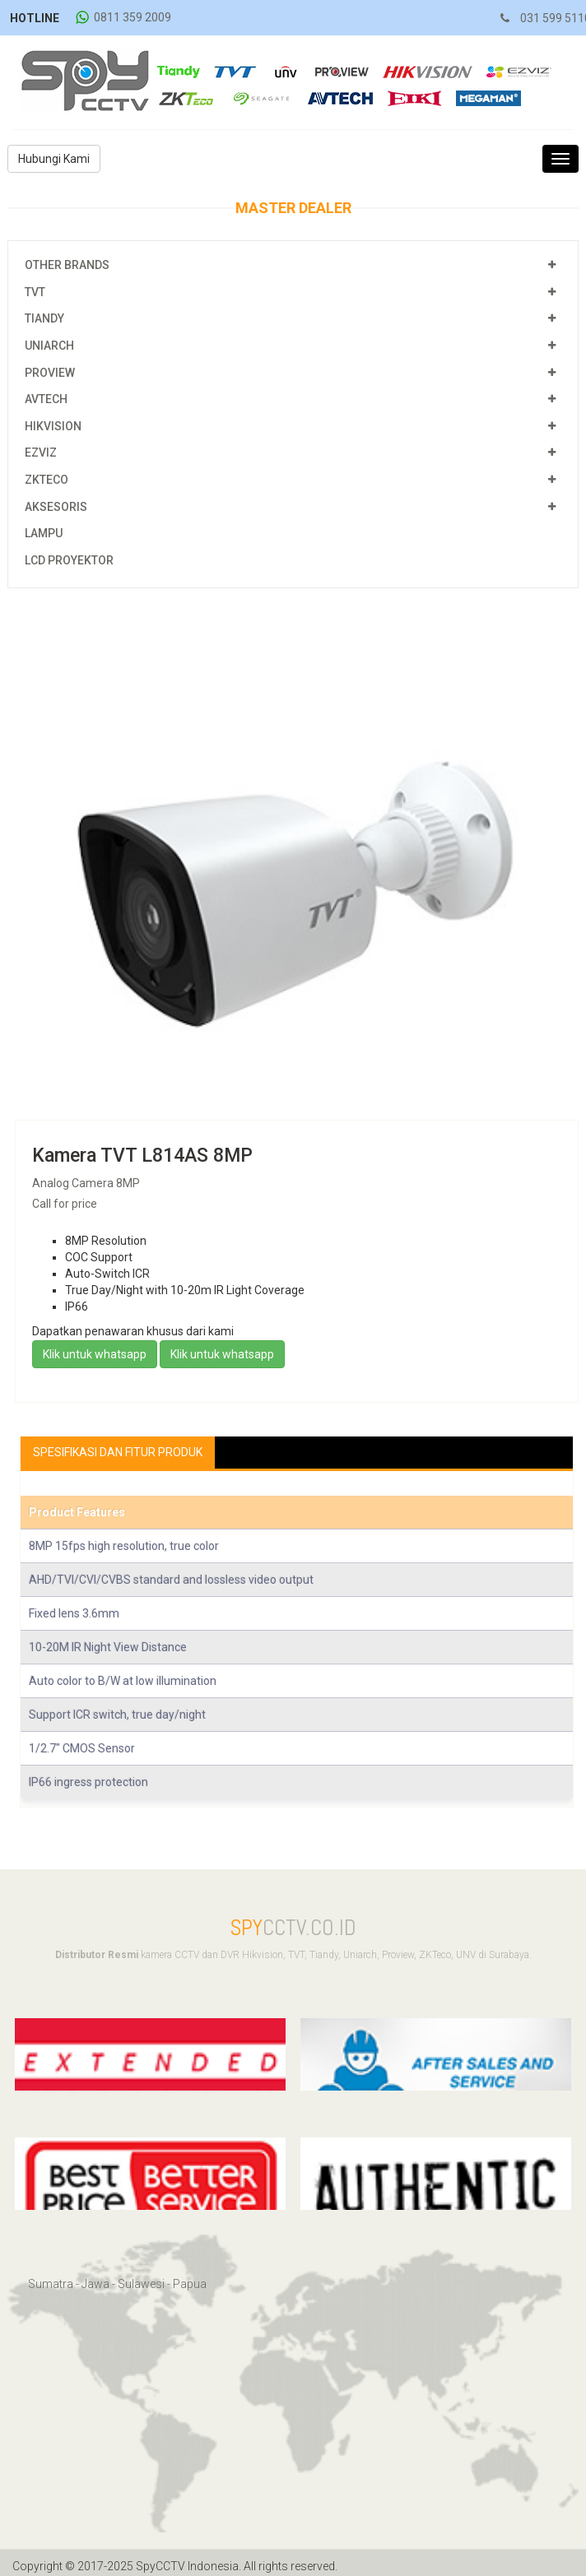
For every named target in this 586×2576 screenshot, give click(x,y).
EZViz (41, 452)
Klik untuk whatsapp (94, 1354)
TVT (35, 292)
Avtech (46, 399)
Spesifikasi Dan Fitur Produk (117, 1452)
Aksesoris (56, 506)
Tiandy (44, 318)
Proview (50, 372)
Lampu (44, 533)
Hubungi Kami (54, 158)
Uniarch (49, 345)
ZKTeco (46, 479)
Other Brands (67, 265)
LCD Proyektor (69, 560)
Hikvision (53, 426)
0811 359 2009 (132, 17)
